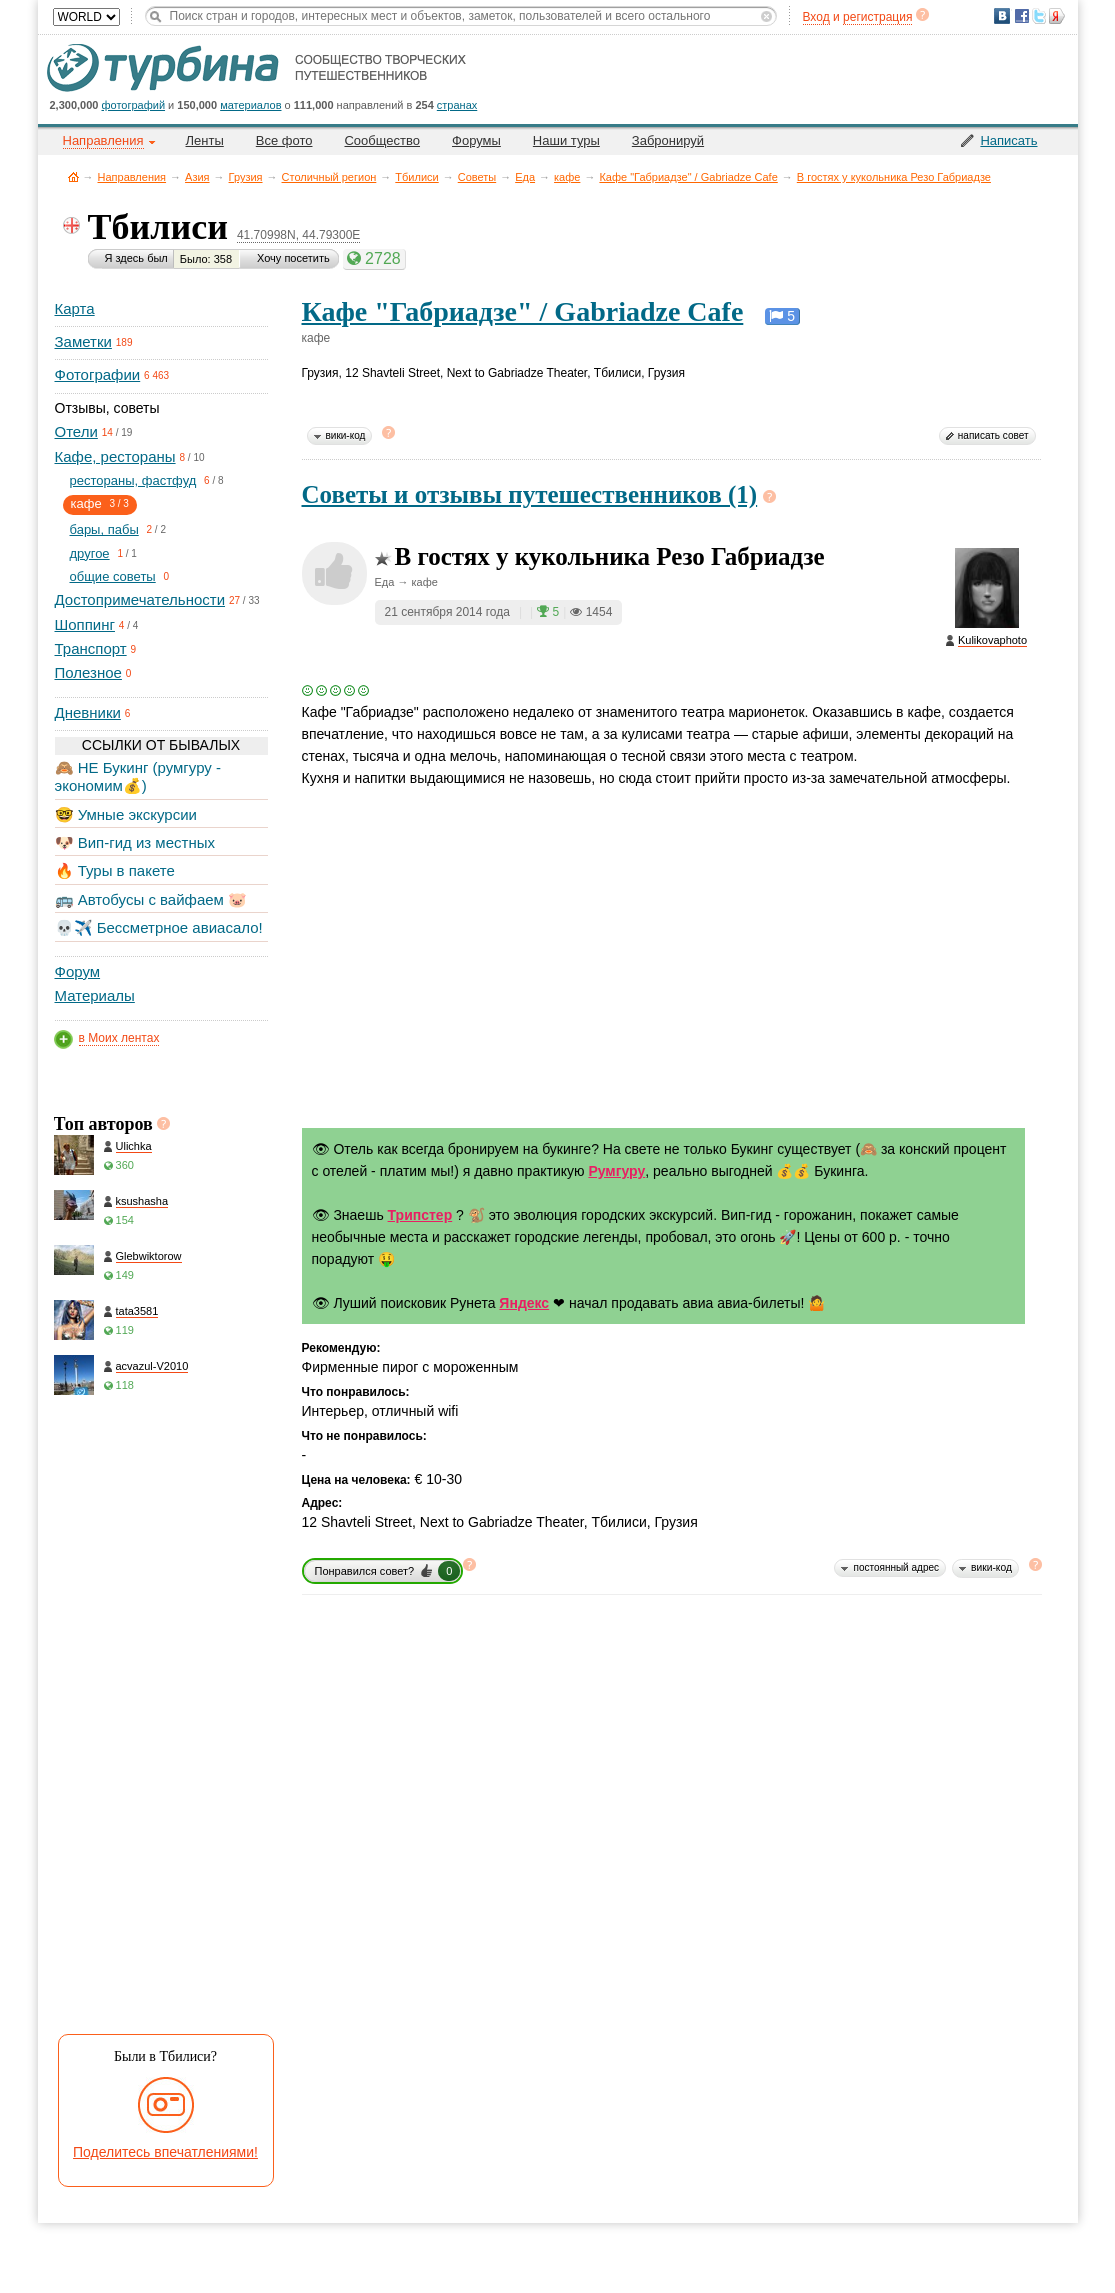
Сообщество (382, 140)
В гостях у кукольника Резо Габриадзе (894, 177)
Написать (1008, 140)
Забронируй (668, 140)
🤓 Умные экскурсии (126, 814)
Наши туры (566, 140)
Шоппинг (85, 624)
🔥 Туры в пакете (115, 870)
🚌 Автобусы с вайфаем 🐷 (151, 899)
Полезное (88, 672)
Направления (132, 177)
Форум (78, 971)
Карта (75, 308)
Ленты (205, 140)
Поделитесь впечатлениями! (165, 2152)
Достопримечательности (140, 599)
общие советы (113, 576)
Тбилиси (416, 177)
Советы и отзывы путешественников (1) (530, 494)
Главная (73, 176)
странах (457, 105)
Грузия (246, 177)
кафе (567, 177)
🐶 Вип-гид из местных (135, 842)
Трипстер (420, 1215)
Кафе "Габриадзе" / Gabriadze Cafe (688, 177)
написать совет (993, 435)
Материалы (95, 995)
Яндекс (524, 1303)
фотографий (134, 105)
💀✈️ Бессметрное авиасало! (159, 927)
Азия (197, 177)
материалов (250, 105)
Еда (525, 177)
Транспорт (91, 648)
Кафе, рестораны (115, 456)
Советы (477, 177)
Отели (76, 431)
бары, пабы (104, 529)
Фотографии (98, 374)
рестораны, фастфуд (133, 480)
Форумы (476, 140)
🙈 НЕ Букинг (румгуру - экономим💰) (138, 776)
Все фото (284, 140)
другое (90, 553)
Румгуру (616, 1171)
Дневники (88, 712)
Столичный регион (329, 177)
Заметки (83, 341)
